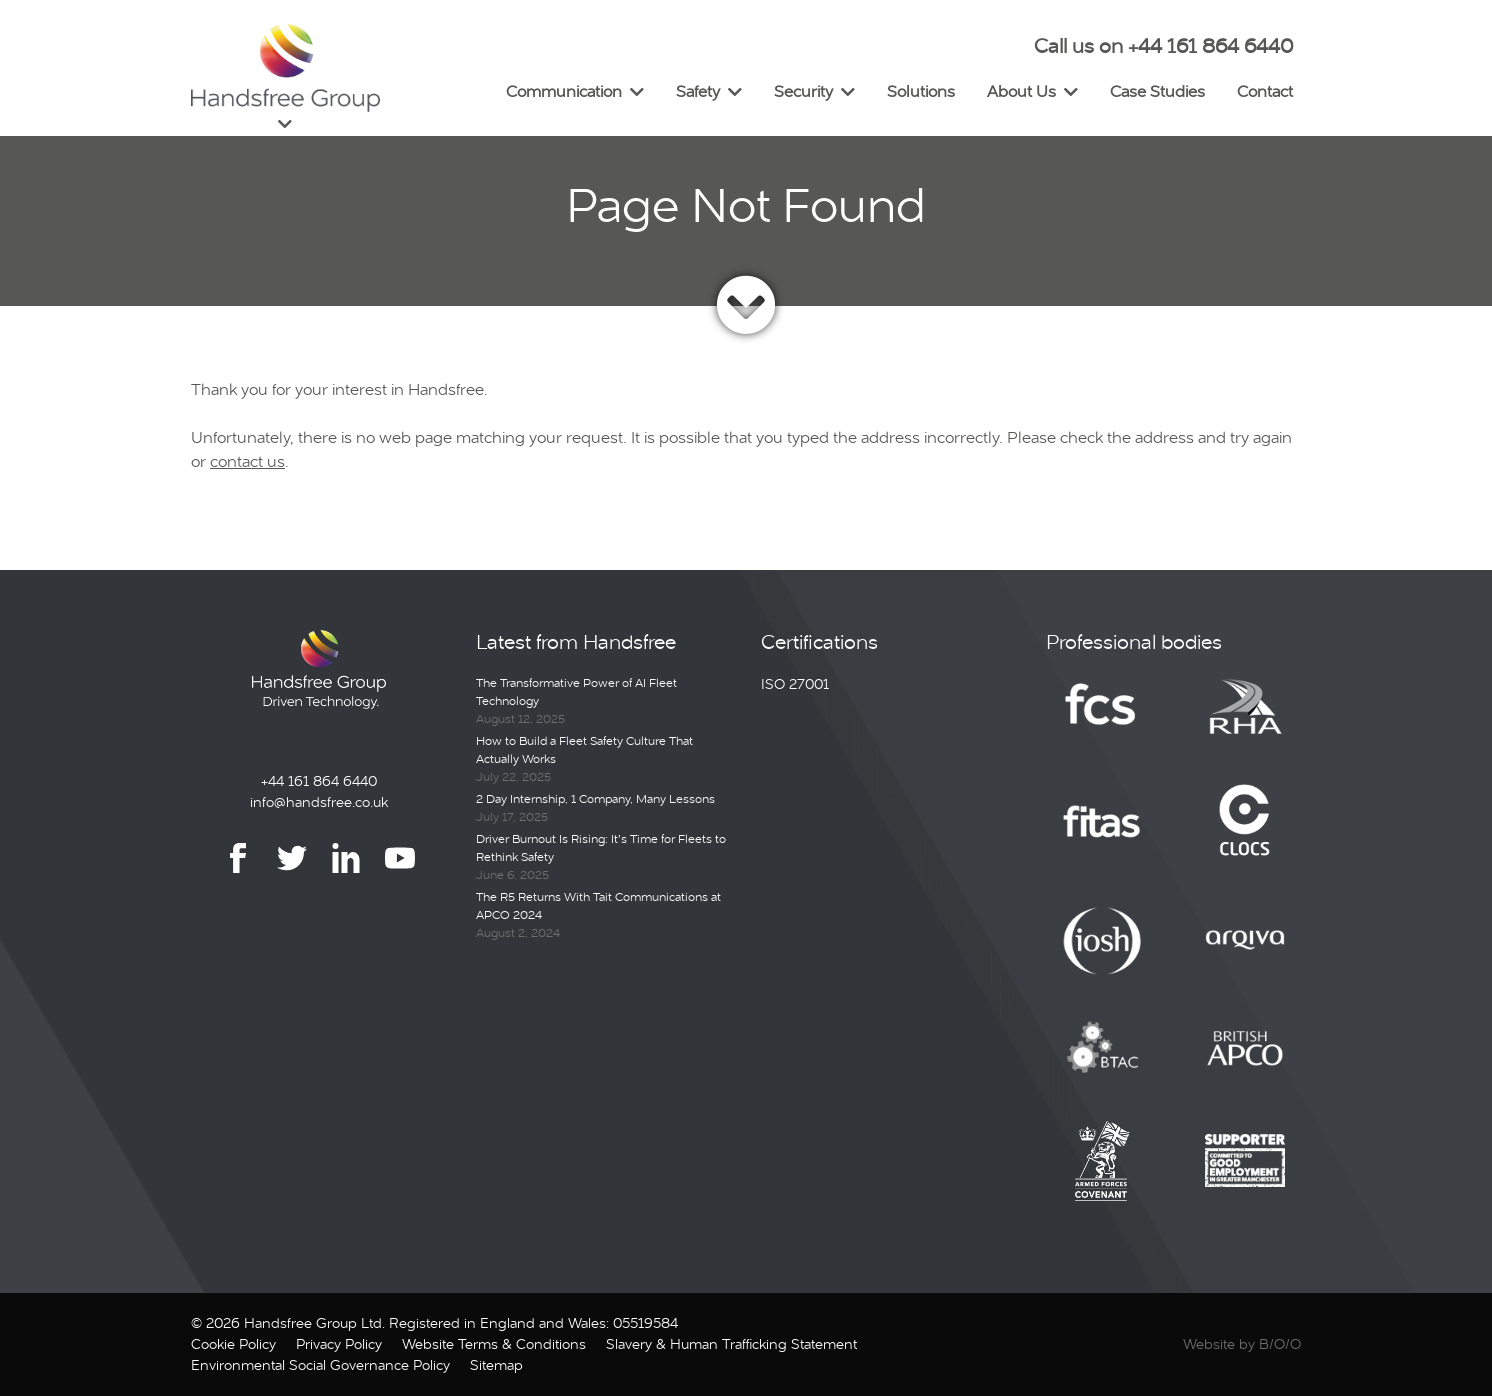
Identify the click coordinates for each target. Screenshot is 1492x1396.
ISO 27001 (795, 684)
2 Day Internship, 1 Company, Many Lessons (595, 799)
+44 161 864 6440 (319, 781)
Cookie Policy (233, 1344)
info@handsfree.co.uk (319, 802)
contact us (247, 461)
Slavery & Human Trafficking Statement (731, 1344)
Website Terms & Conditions (494, 1344)
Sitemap (496, 1365)
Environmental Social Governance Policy (320, 1365)
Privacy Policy (339, 1344)
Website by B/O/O (1242, 1344)
